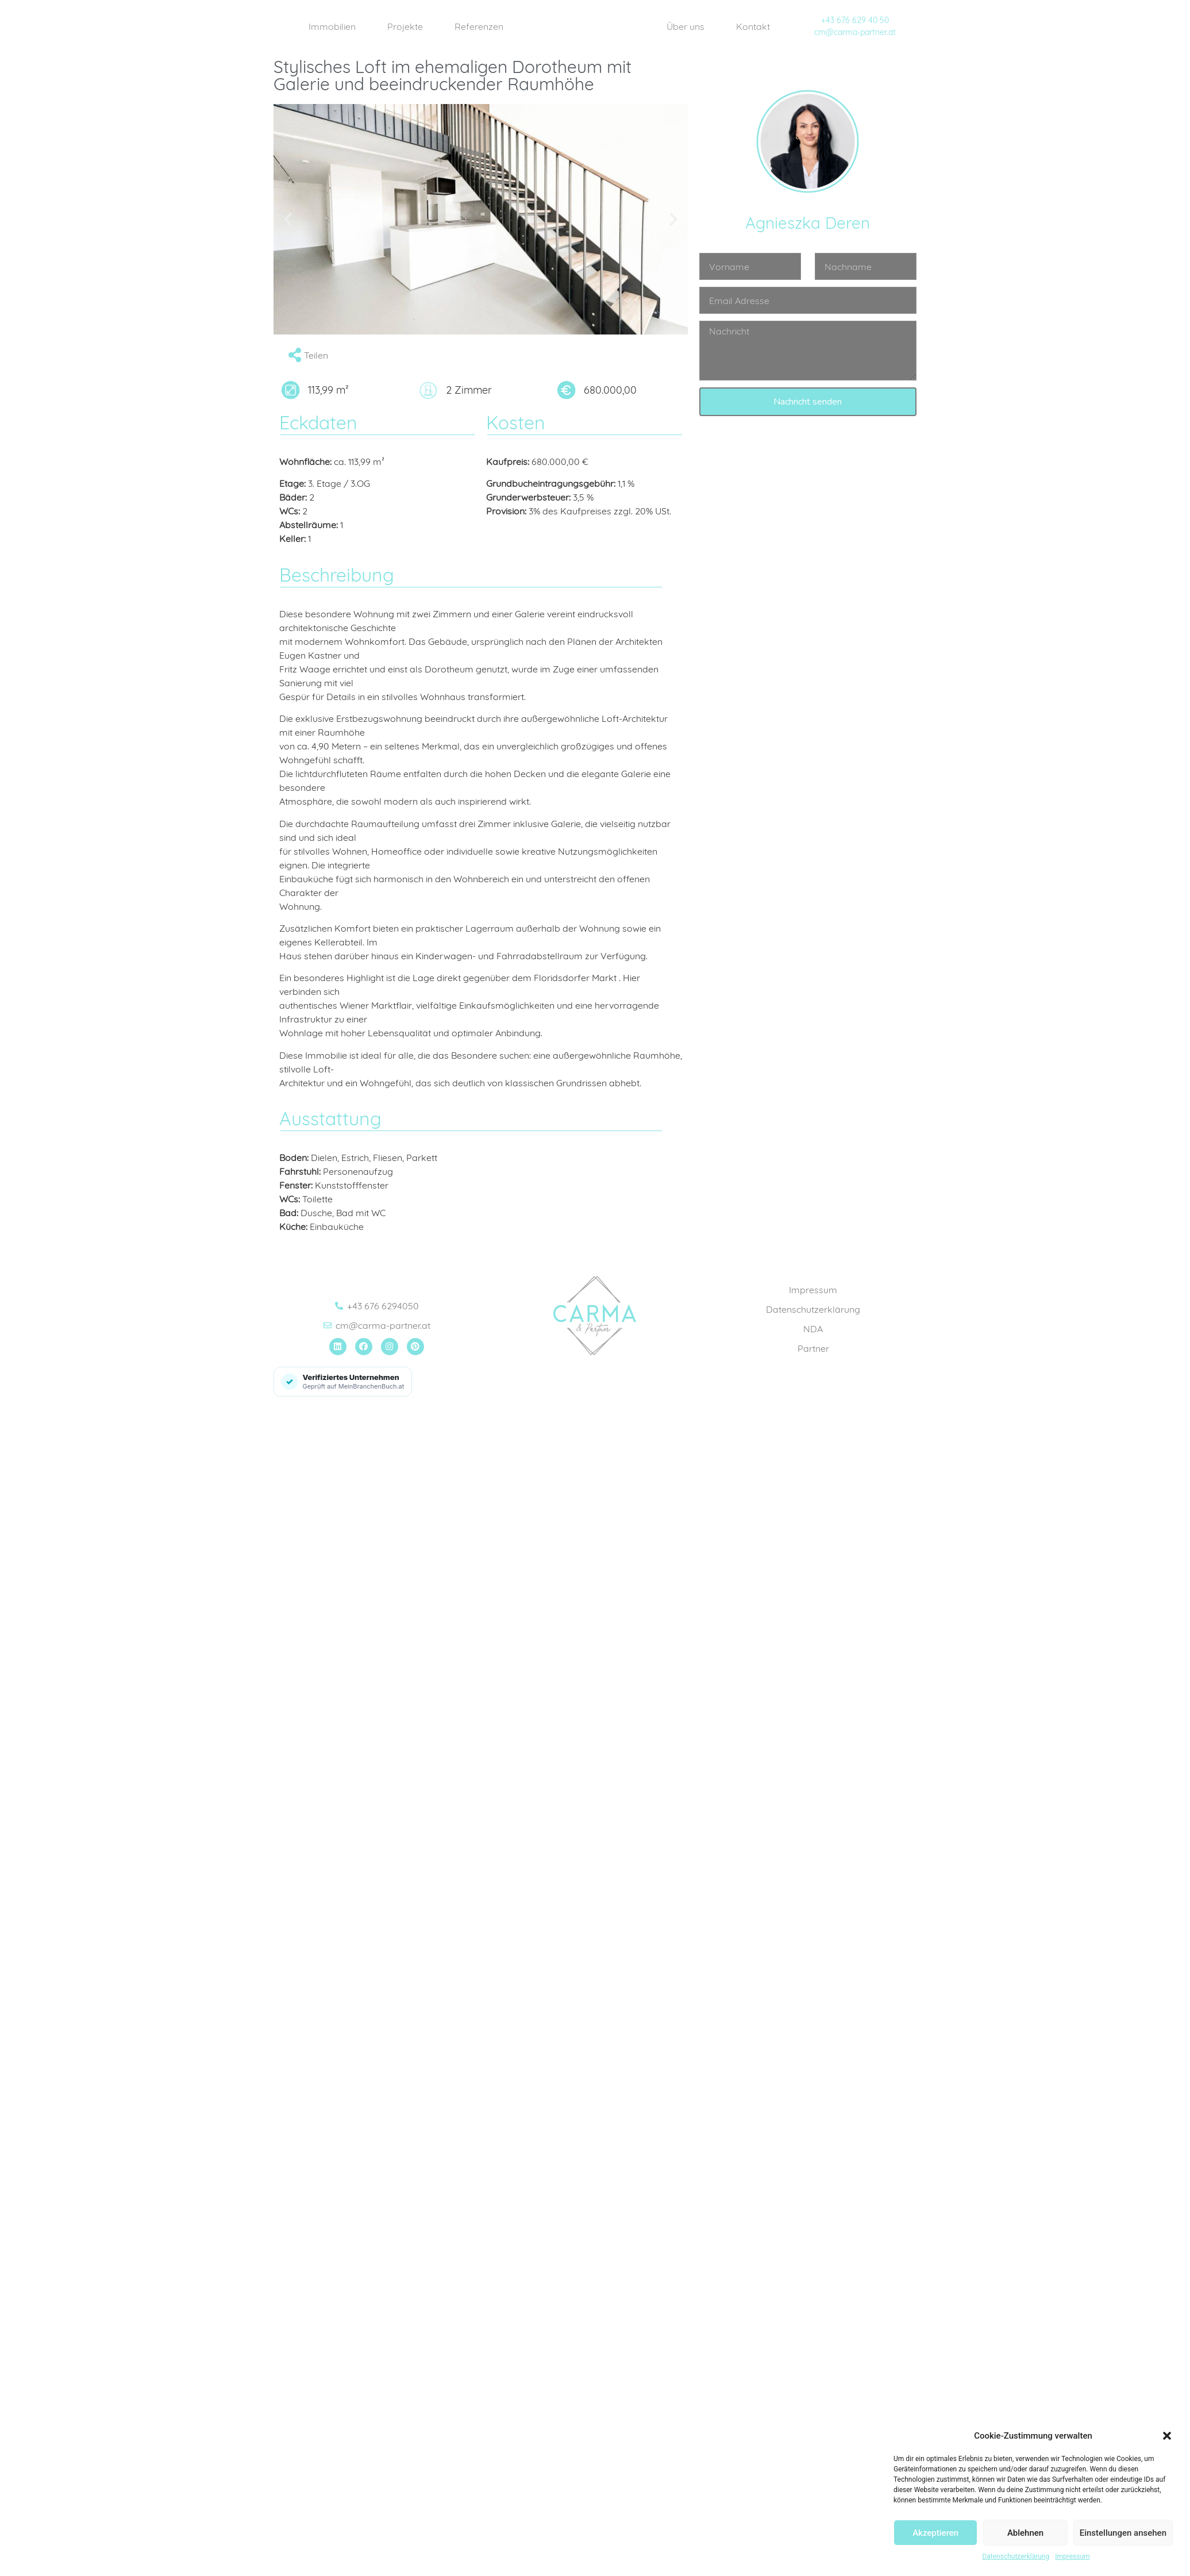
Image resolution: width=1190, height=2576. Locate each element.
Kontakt (753, 26)
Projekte (405, 26)
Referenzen (479, 26)
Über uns (685, 26)
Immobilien (332, 26)
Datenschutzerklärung (1015, 2556)
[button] (1167, 2436)
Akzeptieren (935, 2533)
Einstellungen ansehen (1123, 2533)
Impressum (1072, 2556)
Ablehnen (1025, 2533)
